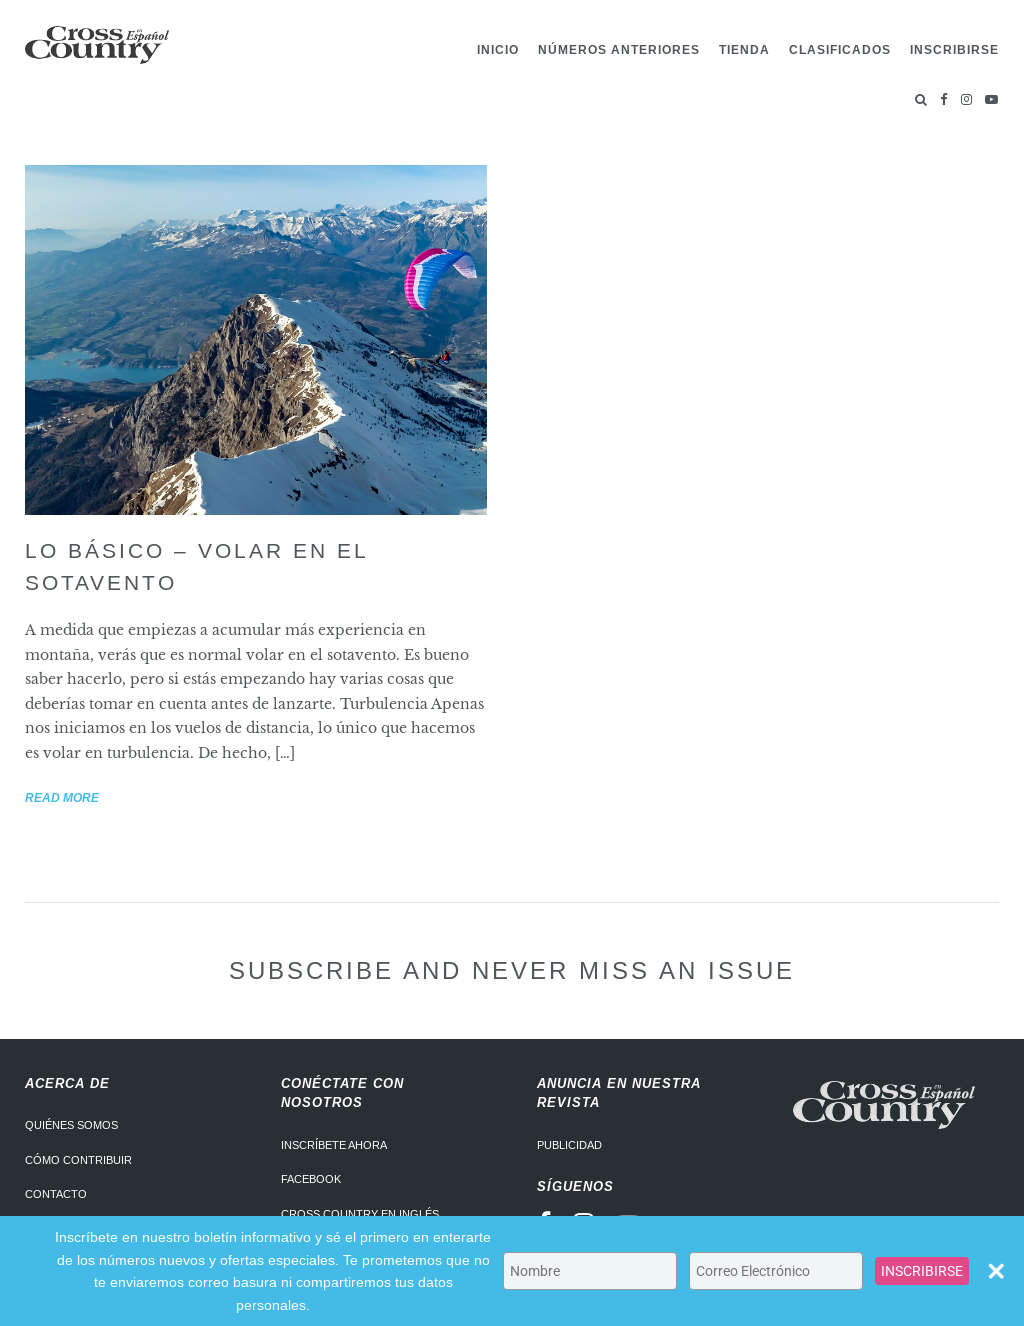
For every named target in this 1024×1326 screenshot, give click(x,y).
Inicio (498, 50)
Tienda (744, 50)
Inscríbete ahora (334, 1145)
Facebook (311, 1179)
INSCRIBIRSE (922, 1271)
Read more (62, 798)
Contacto (56, 1194)
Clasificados (840, 50)
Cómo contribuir (78, 1160)
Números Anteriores (619, 50)
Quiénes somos (71, 1125)
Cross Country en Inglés (360, 1214)
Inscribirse (954, 50)
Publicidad (569, 1145)
